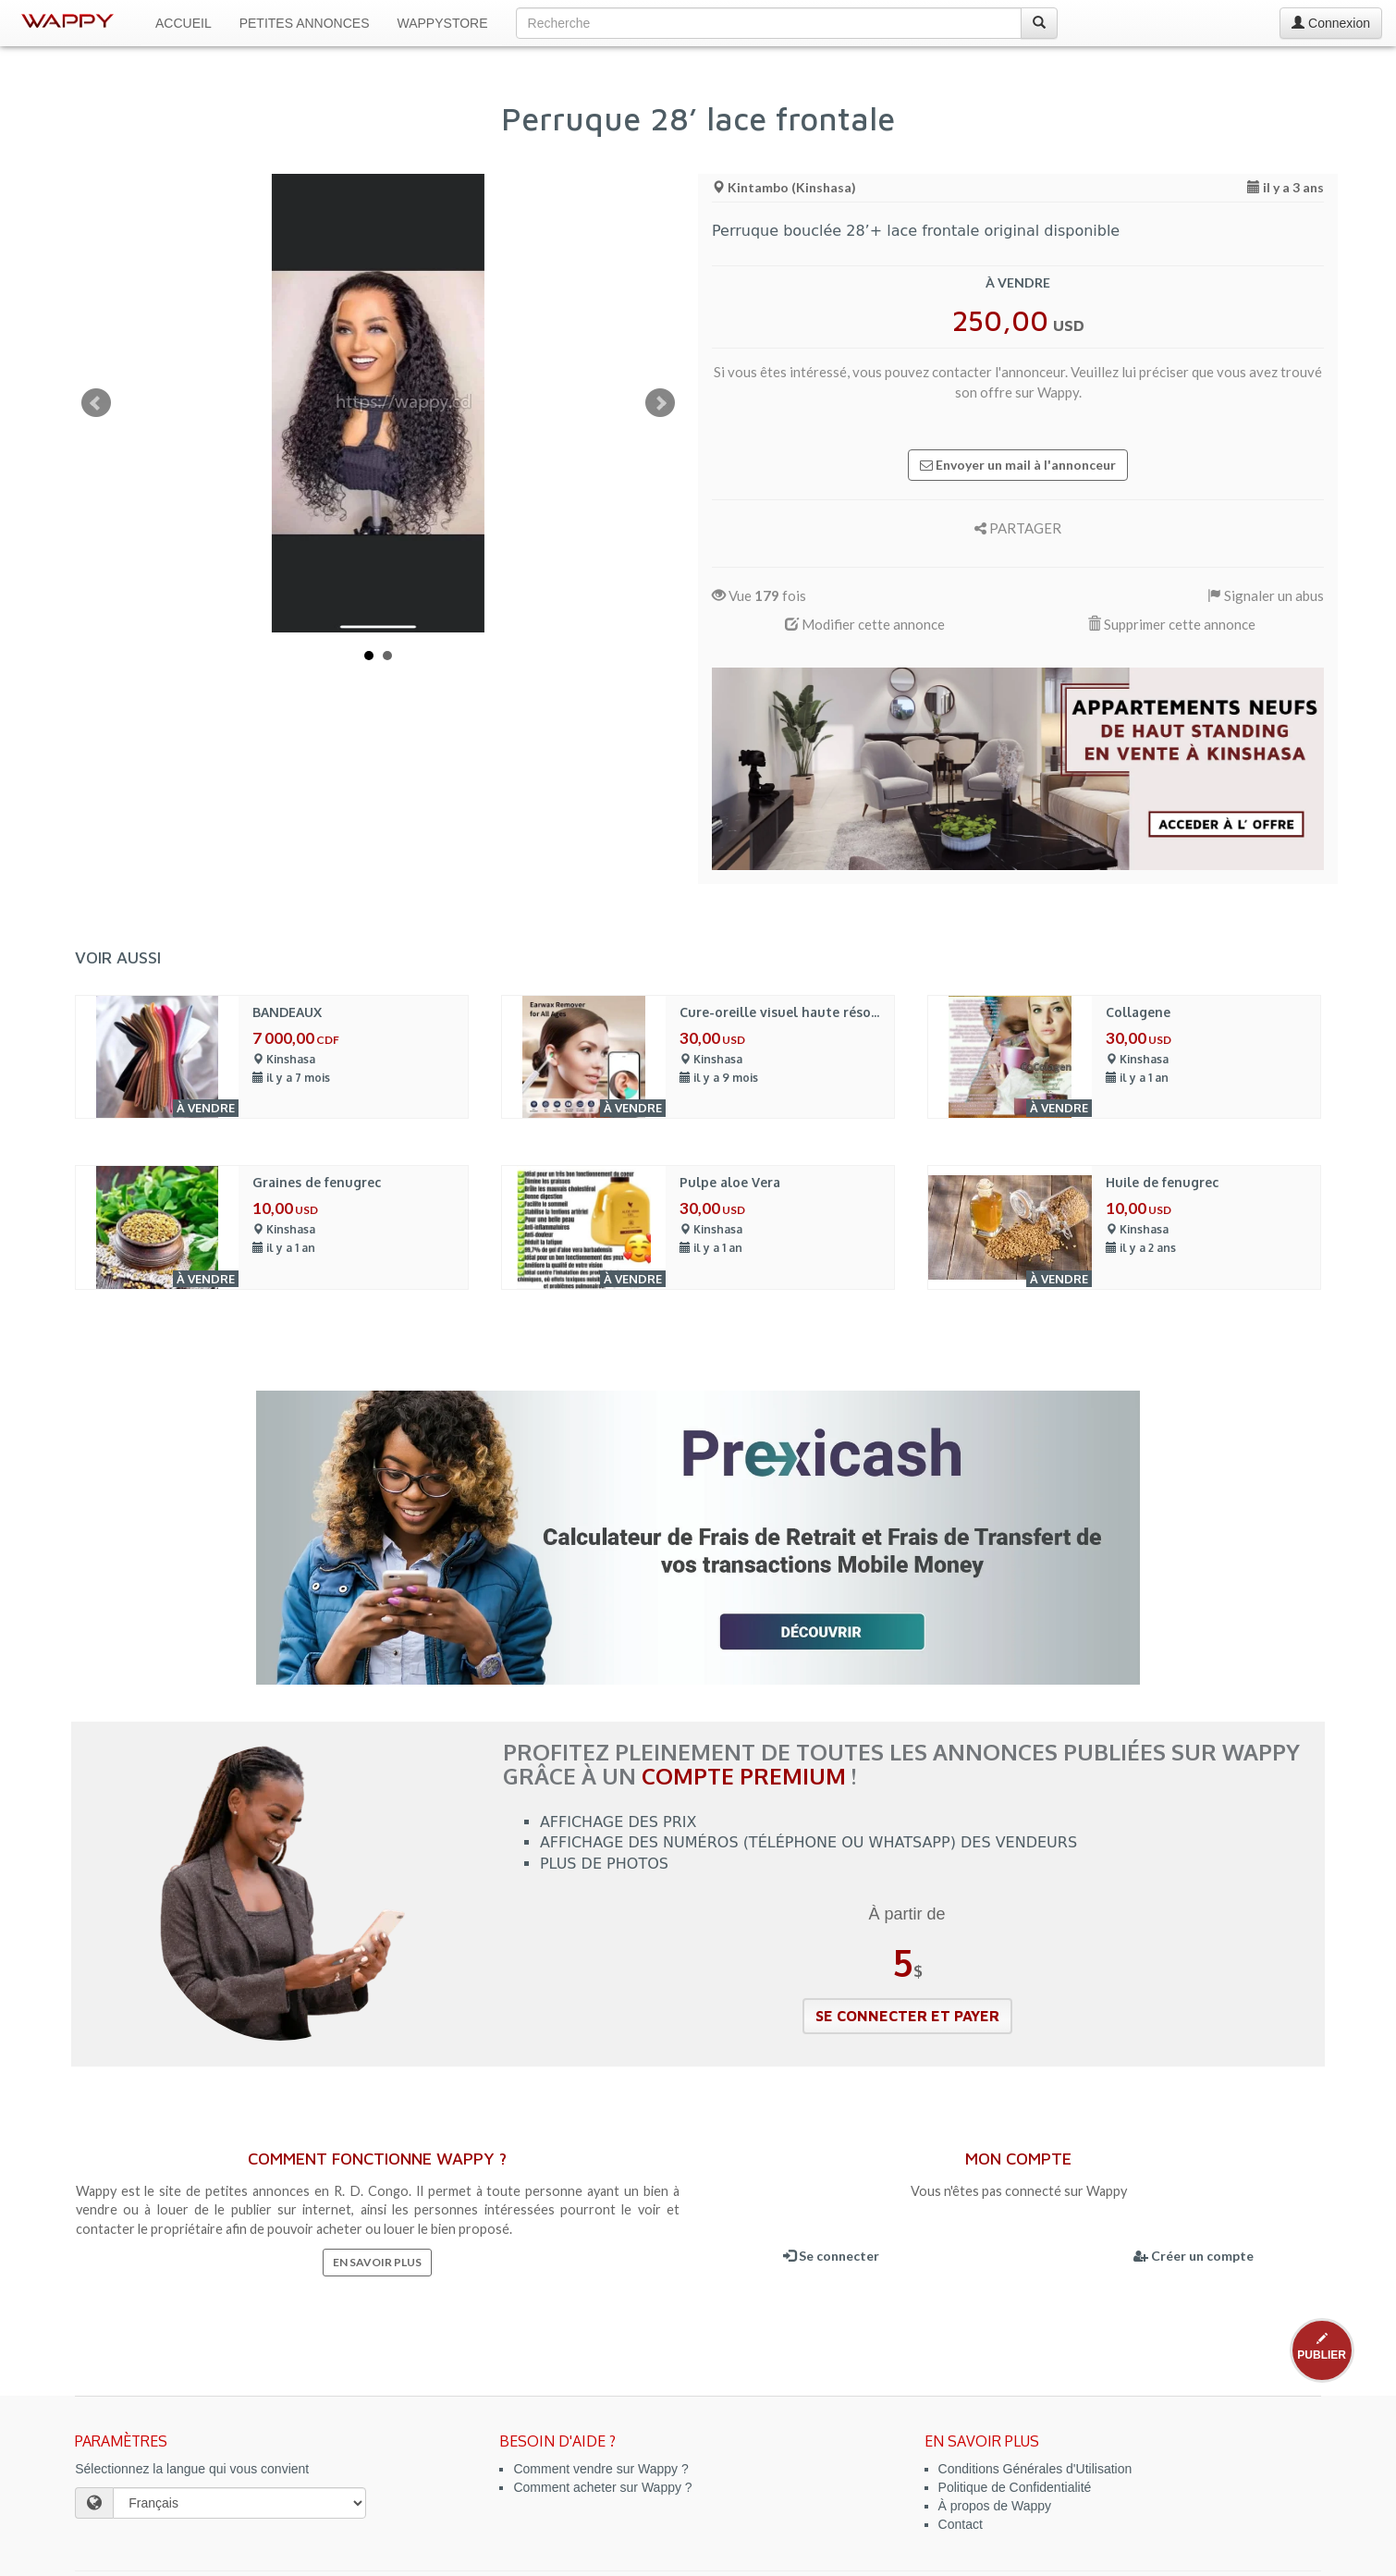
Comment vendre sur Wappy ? (600, 2468)
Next (660, 403)
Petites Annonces (304, 23)
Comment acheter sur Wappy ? (602, 2487)
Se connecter (831, 2255)
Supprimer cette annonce (1171, 624)
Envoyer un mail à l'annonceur (1018, 464)
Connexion (1331, 23)
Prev (96, 403)
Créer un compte (1193, 2255)
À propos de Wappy (994, 2505)
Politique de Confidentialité (1015, 2487)
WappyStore (443, 23)
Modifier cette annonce (865, 624)
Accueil (183, 23)
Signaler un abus (1265, 595)
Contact (960, 2524)
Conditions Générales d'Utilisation (1035, 2468)
